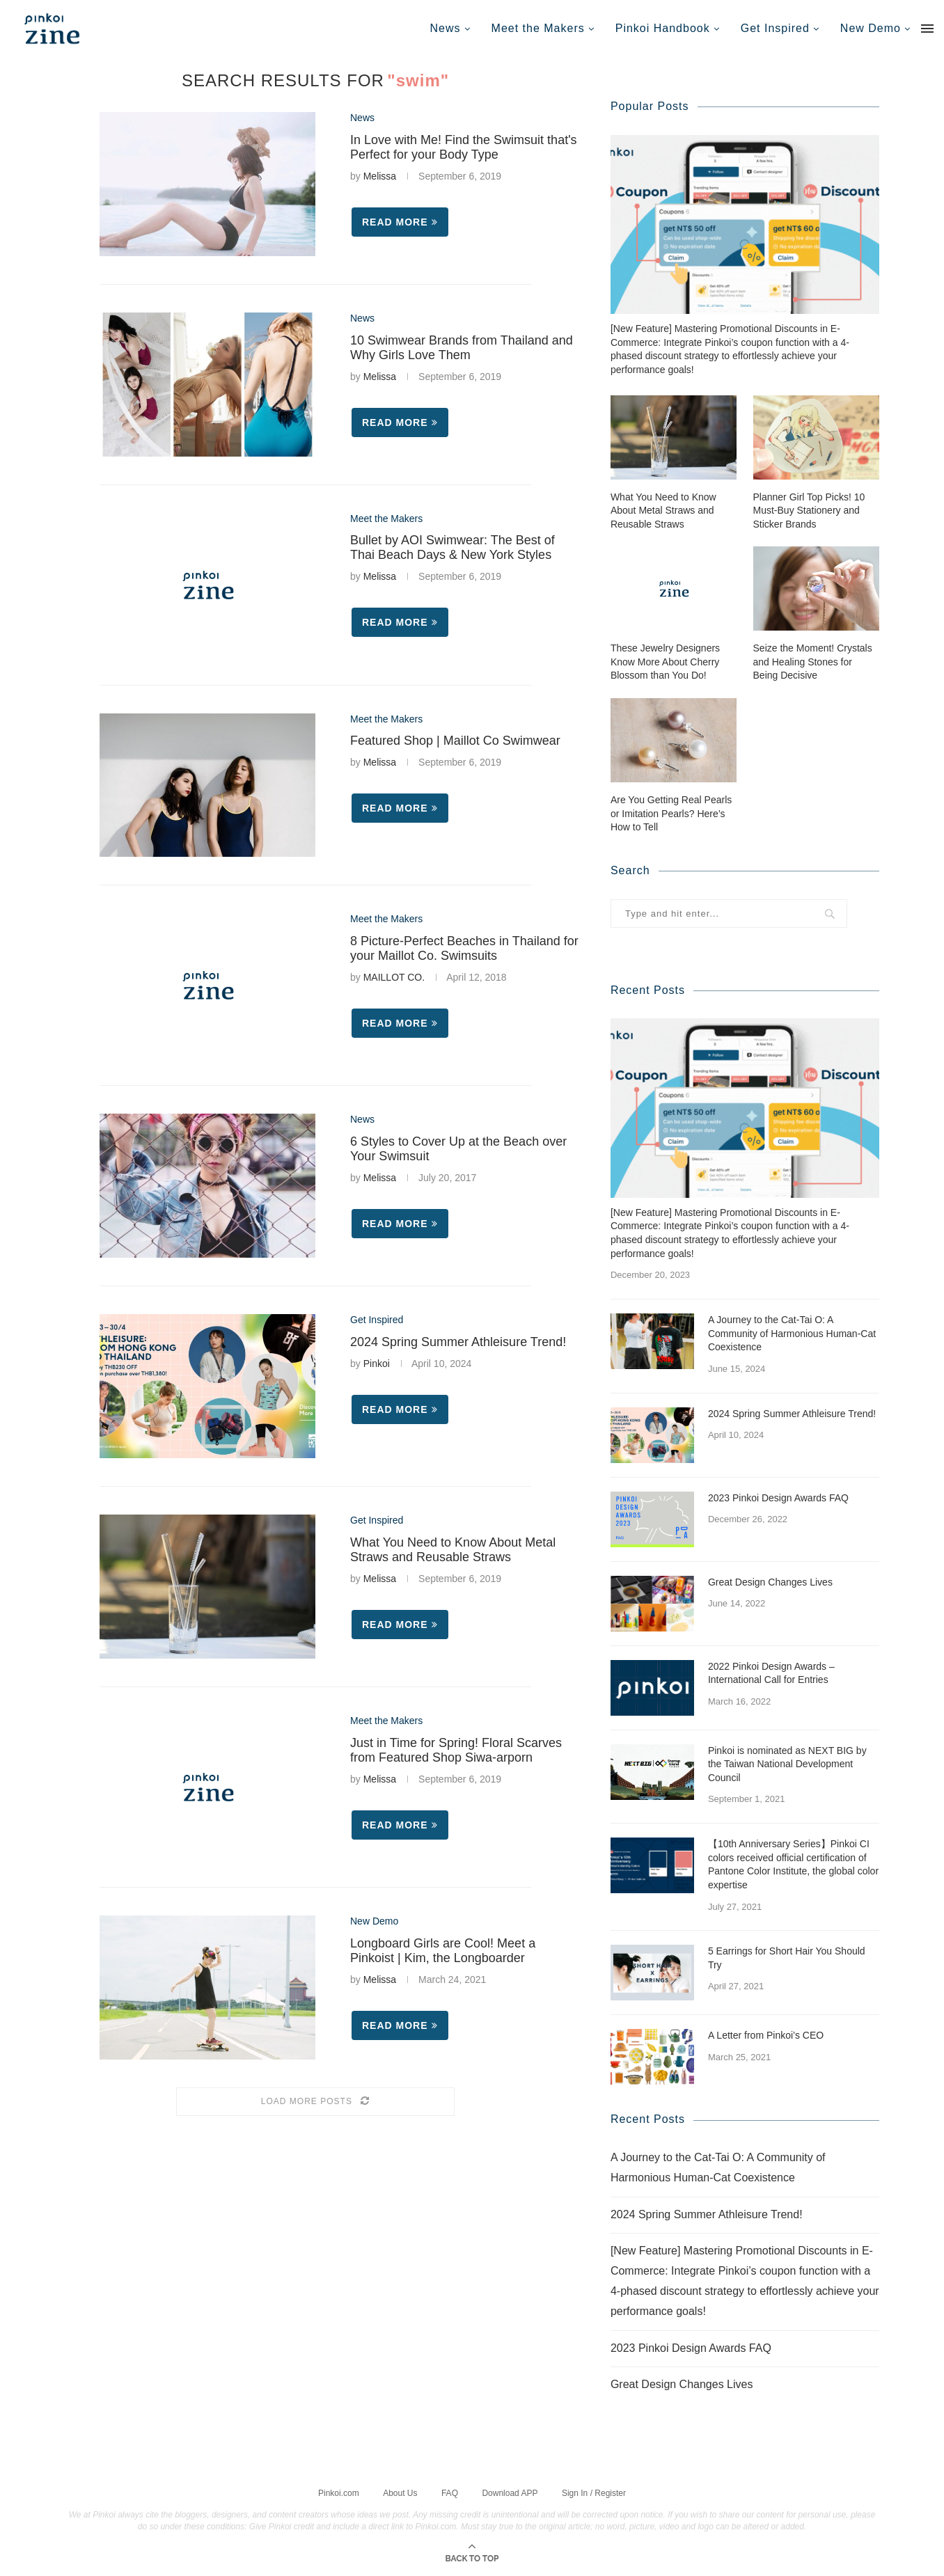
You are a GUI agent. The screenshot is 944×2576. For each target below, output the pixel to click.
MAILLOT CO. (394, 977)
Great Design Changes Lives (770, 1581)
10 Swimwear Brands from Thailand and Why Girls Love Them (461, 347)
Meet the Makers (538, 28)
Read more (400, 222)
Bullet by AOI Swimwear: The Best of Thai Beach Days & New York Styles (452, 547)
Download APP (509, 2492)
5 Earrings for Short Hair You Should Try (786, 1957)
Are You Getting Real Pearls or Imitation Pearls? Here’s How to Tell (671, 812)
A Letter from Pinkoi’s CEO (766, 2034)
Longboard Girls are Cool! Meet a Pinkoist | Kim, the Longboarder (442, 1950)
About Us (400, 2492)
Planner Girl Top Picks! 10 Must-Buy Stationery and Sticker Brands (809, 510)
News (445, 28)
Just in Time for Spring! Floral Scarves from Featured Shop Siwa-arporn (456, 1750)
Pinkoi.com (338, 2492)
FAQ (449, 2492)
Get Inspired (775, 28)
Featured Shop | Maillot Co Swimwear (455, 741)
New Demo (870, 28)
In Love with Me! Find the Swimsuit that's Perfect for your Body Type (463, 147)
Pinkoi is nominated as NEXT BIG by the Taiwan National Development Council (787, 1763)
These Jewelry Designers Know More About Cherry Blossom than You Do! (665, 661)
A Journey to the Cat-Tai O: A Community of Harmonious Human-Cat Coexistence (792, 1332)
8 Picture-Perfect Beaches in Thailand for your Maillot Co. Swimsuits (464, 948)
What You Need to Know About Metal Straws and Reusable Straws (453, 1549)
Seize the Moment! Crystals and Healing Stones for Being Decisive (812, 661)
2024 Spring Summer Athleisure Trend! (458, 1342)
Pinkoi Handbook (662, 28)
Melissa (379, 176)
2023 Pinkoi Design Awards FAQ (778, 1497)
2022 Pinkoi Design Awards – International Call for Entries (771, 1672)
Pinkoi (376, 1363)
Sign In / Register (594, 2492)
